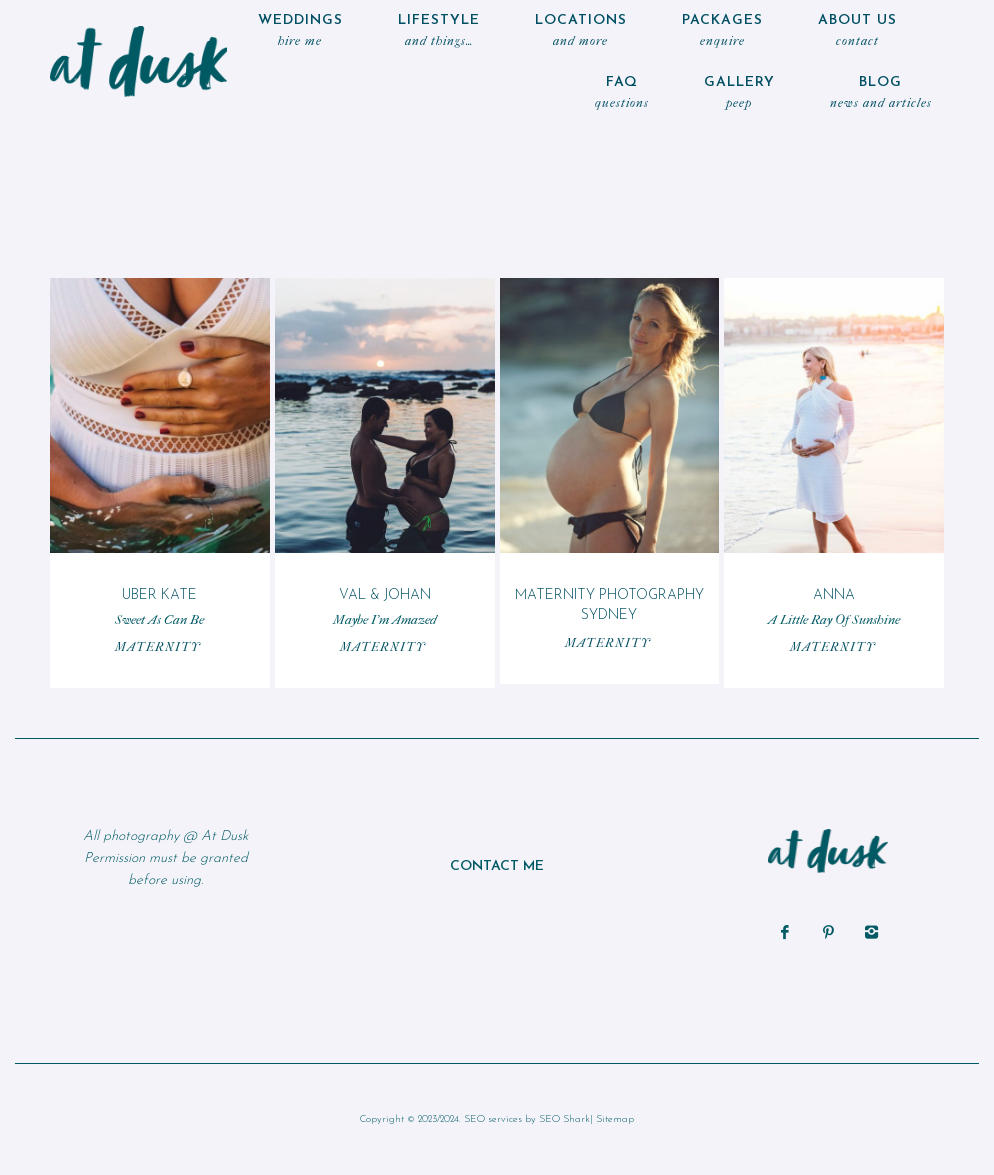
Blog (881, 94)
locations (581, 32)
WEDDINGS (300, 32)
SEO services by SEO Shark (527, 1119)
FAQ (622, 94)
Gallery (739, 94)
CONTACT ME (497, 866)
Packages (722, 32)
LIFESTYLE (439, 32)
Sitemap (615, 1119)
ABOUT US (857, 32)
